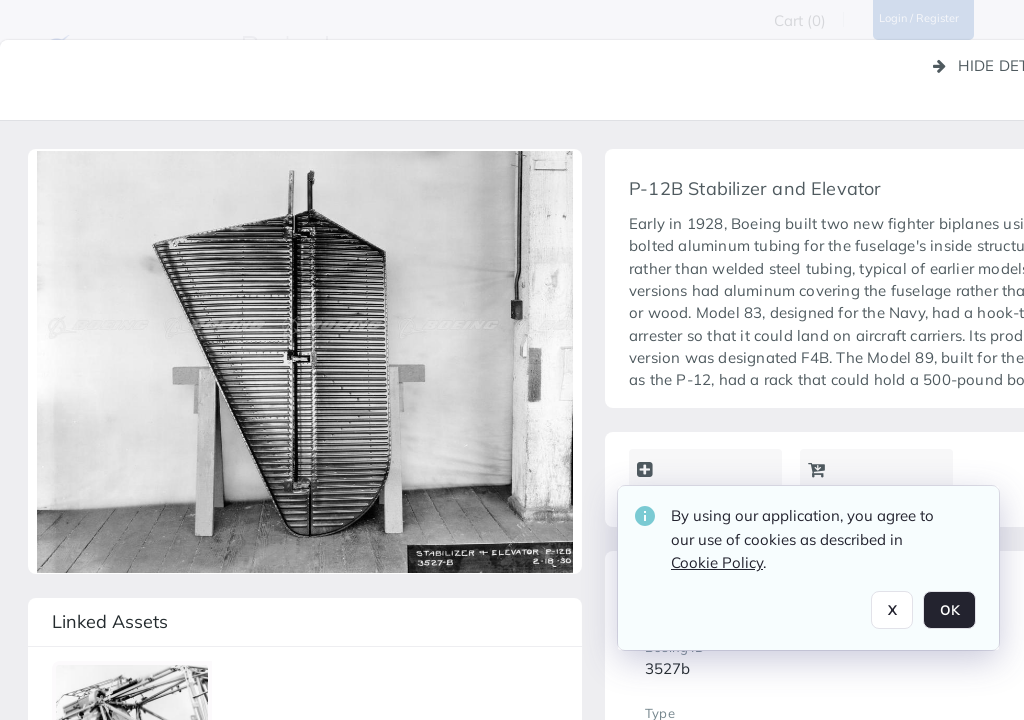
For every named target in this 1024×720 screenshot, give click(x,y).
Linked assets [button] (110, 621)
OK (949, 610)
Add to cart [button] (853, 482)
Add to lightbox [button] (697, 482)
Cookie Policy (717, 562)
